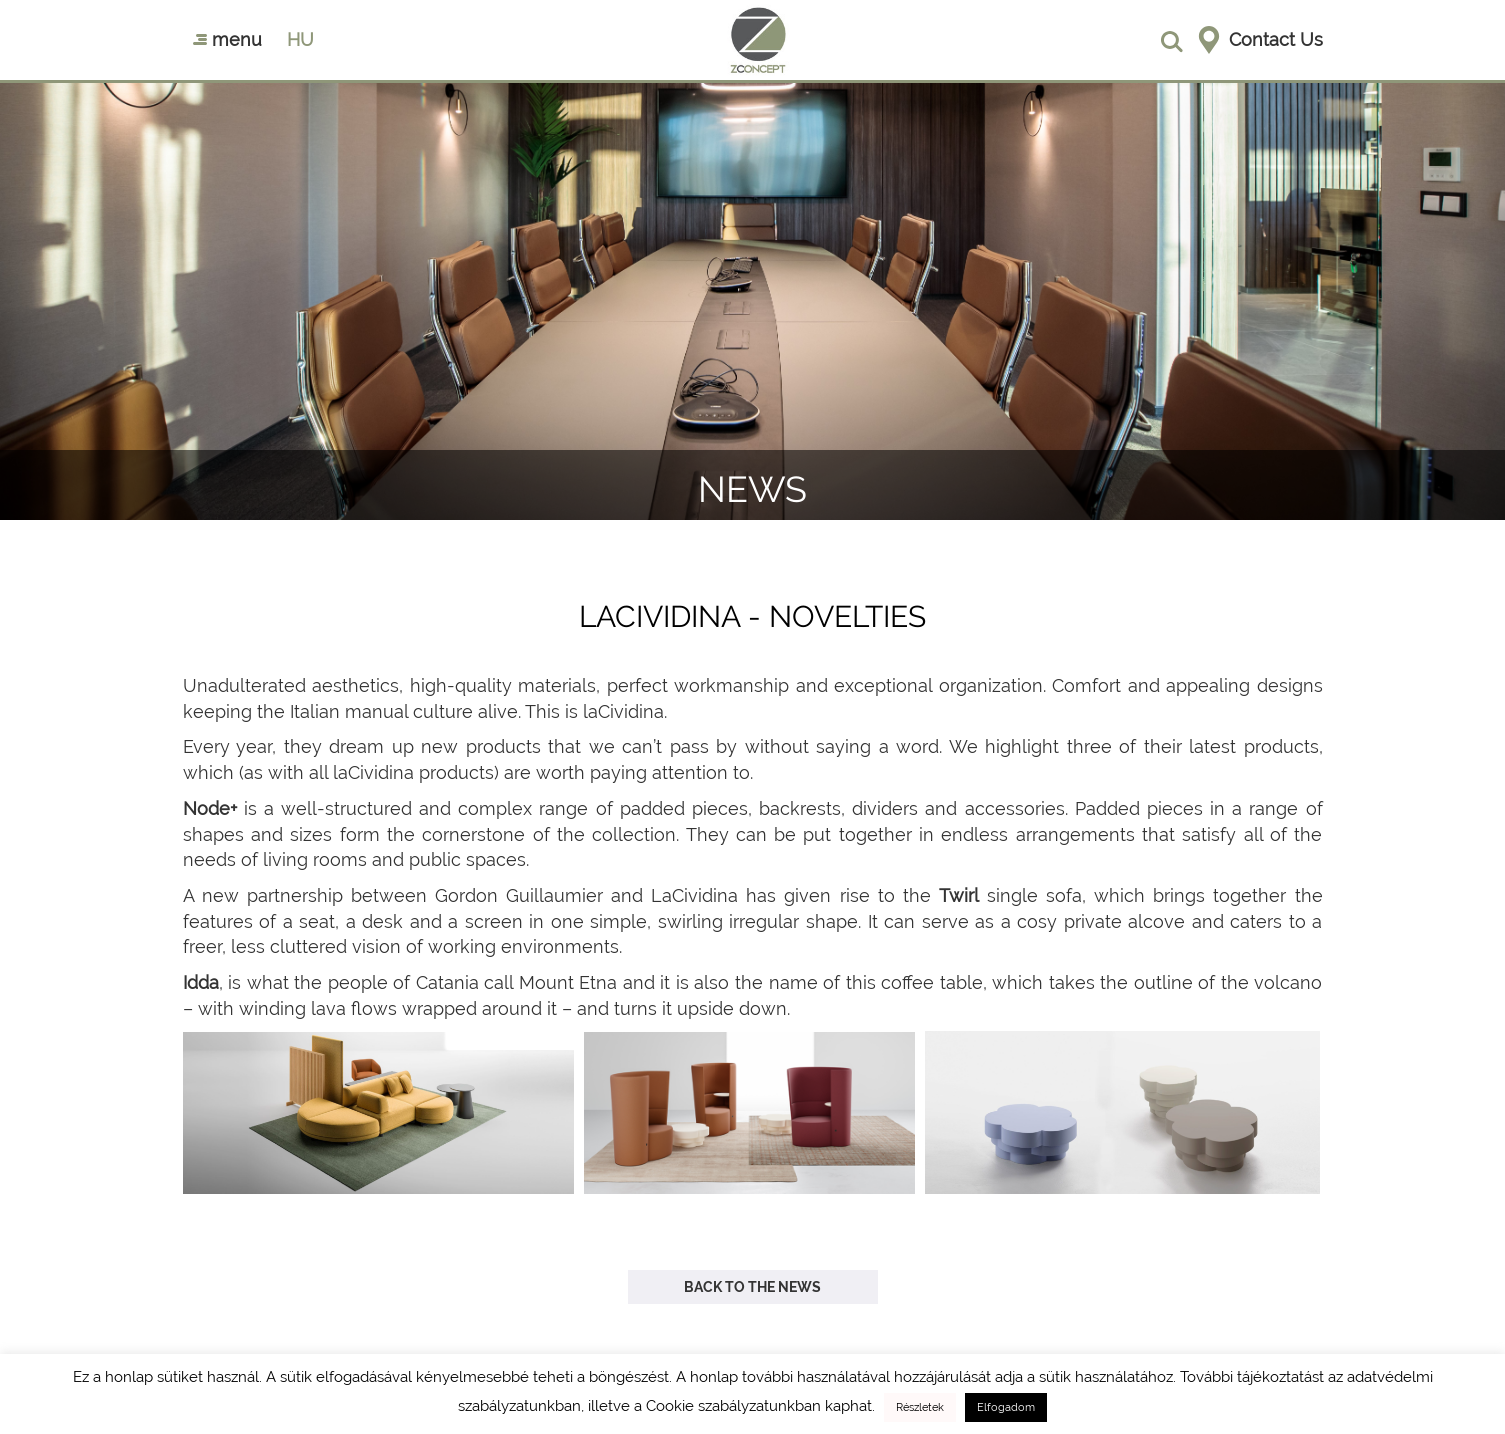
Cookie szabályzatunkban (733, 1406)
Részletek (920, 1407)
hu (300, 39)
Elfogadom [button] (1006, 1407)
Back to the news (752, 1287)
